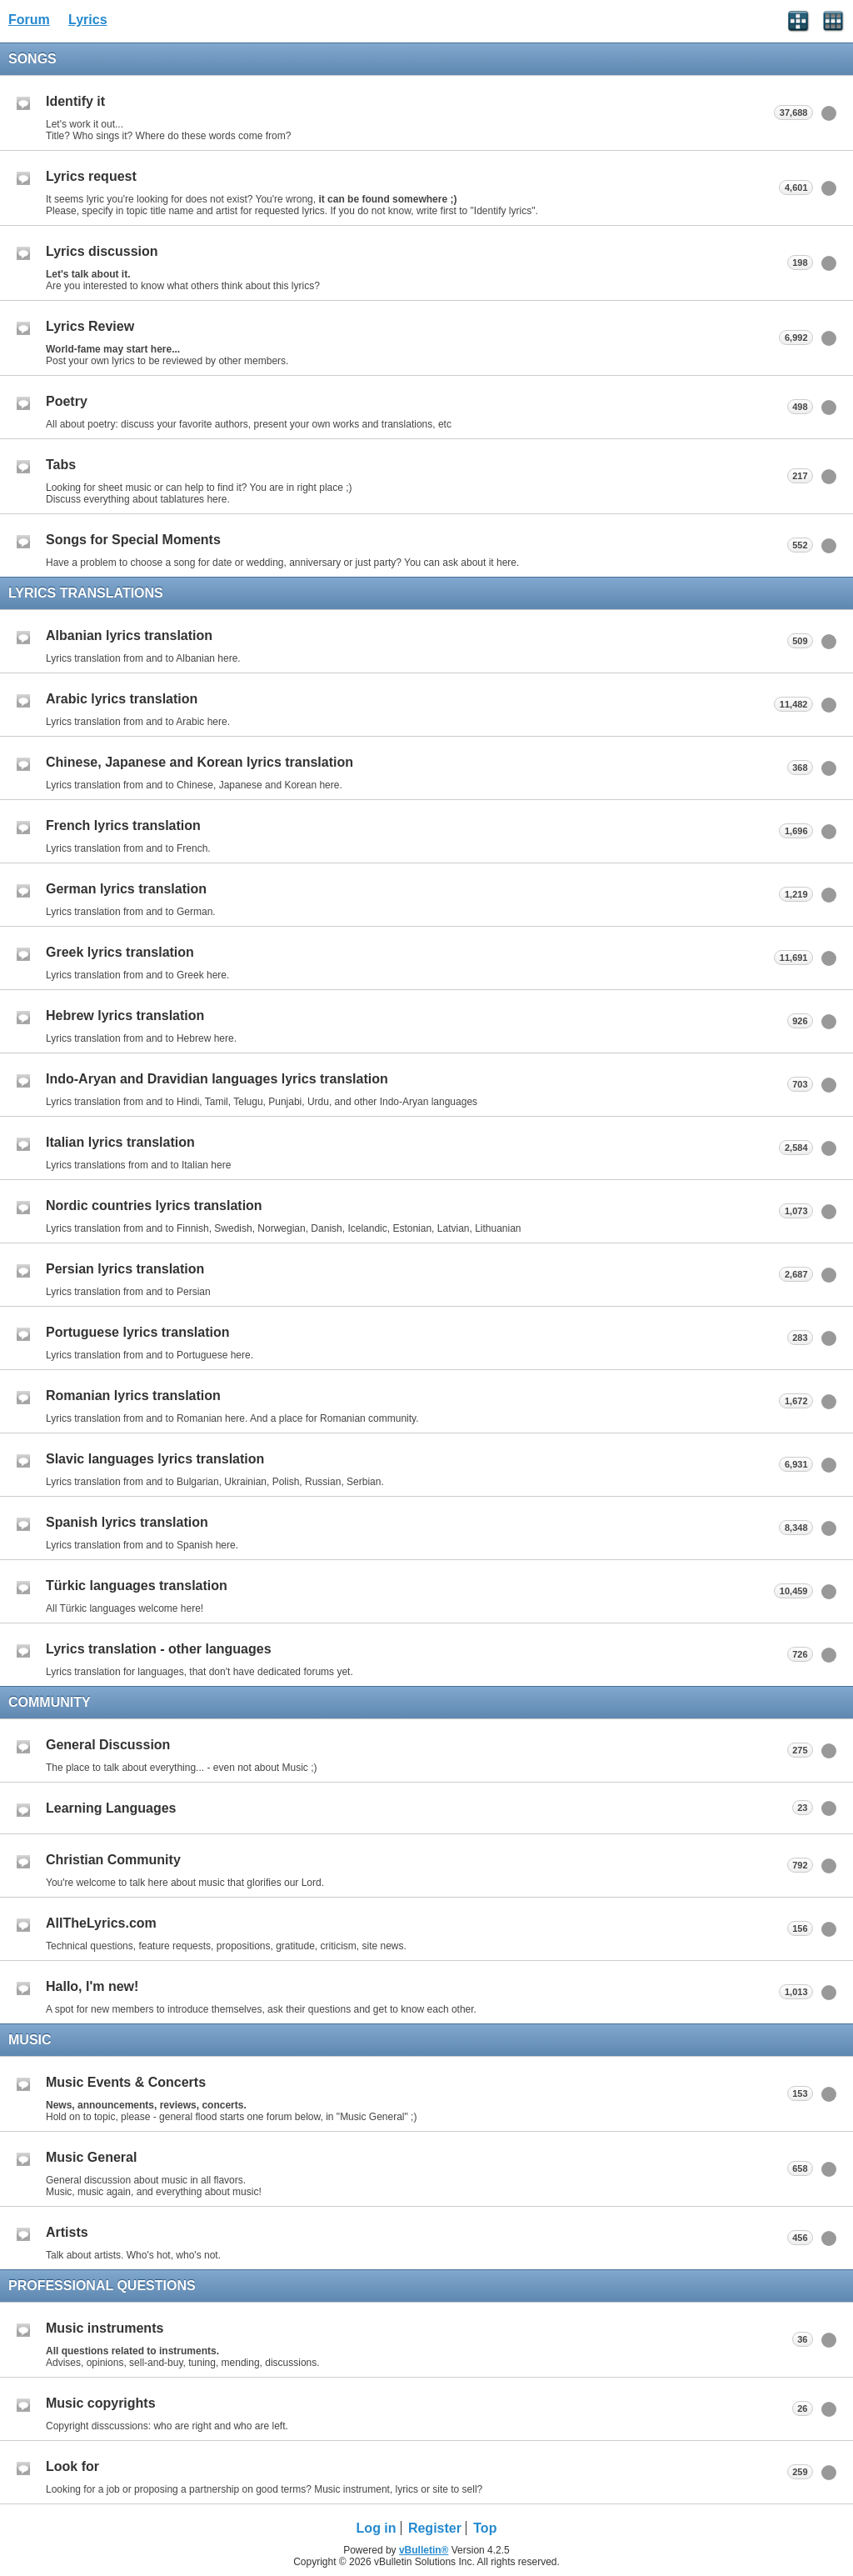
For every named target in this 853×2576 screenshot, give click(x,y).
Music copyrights (101, 2403)
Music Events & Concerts (126, 2082)
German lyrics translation (126, 889)
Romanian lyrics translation (133, 1395)
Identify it (75, 101)
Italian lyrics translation (120, 1142)
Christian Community (113, 1860)
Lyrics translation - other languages (159, 1649)
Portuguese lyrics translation (138, 1332)
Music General (91, 2157)
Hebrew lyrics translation (125, 1015)
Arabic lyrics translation (121, 699)
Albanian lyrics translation (129, 635)
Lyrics (87, 20)
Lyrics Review (90, 326)
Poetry (66, 401)
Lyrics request (91, 176)
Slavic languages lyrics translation (155, 1459)
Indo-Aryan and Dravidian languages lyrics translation (217, 1079)
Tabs (61, 465)
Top (484, 2528)
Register (434, 2528)
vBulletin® (424, 2550)
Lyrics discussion (102, 251)
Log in (377, 2528)
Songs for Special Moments (133, 540)
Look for (72, 2466)
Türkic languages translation (136, 1585)
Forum (29, 20)
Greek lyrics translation (120, 952)
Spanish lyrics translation (127, 1522)
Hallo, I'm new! (92, 1986)
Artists (67, 2232)
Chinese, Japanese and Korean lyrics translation (199, 762)
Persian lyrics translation (125, 1269)
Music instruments (104, 2328)
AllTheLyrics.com (101, 1923)
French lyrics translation (123, 825)
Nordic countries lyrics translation (154, 1205)
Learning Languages (111, 1808)
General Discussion (108, 1745)
